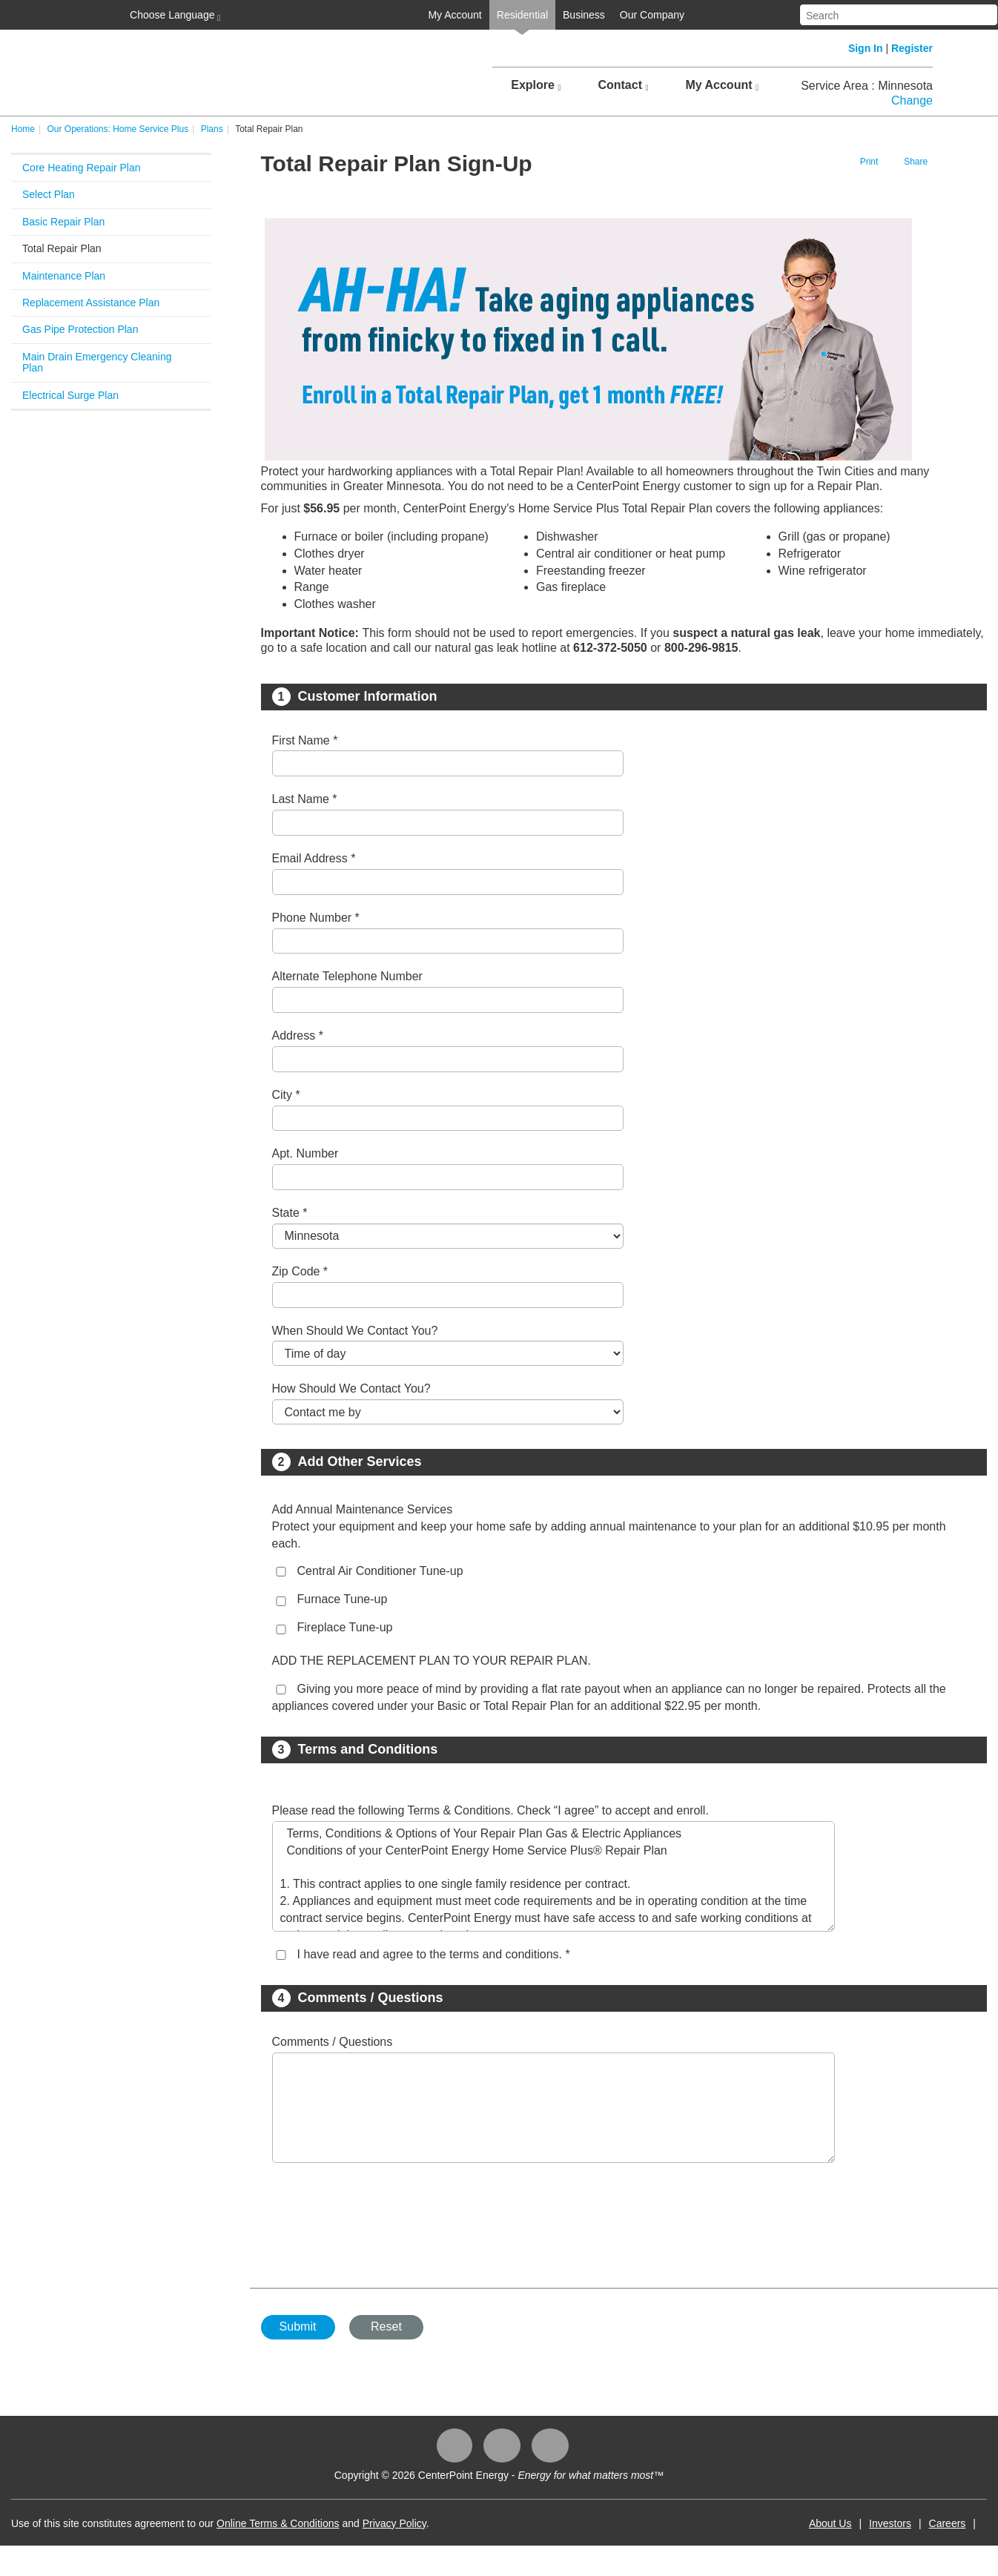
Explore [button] (536, 85)
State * (290, 1212)
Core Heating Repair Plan (81, 168)
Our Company (652, 15)
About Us (830, 2523)
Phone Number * (316, 917)
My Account (454, 15)
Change (912, 100)
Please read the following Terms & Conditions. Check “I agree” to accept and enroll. (490, 1810)
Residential (522, 15)
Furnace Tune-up (342, 1599)
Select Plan (48, 194)
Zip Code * (300, 1271)
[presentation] (385, 2218)
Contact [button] (623, 85)
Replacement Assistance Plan (90, 302)
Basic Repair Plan (63, 222)
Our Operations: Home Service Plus (117, 129)
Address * (297, 1035)
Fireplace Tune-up (345, 1627)
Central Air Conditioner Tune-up (380, 1571)
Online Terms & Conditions (278, 2523)
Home (23, 129)
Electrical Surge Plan (70, 395)
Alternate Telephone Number (347, 976)
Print (869, 161)
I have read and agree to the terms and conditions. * (433, 1954)
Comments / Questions (332, 2041)
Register (912, 48)
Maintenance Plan (63, 276)
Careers (947, 2523)
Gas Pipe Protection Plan (80, 329)
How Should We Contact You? (351, 1388)
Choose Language (173, 15)
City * (286, 1095)
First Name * (305, 740)
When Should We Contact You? (355, 1330)
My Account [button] (722, 85)
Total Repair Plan (62, 248)
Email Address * (314, 858)
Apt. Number (305, 1153)
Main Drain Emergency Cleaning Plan (97, 362)
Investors (890, 2523)
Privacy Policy (394, 2523)
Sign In (865, 48)
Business (584, 15)
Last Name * (304, 799)
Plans (212, 129)
